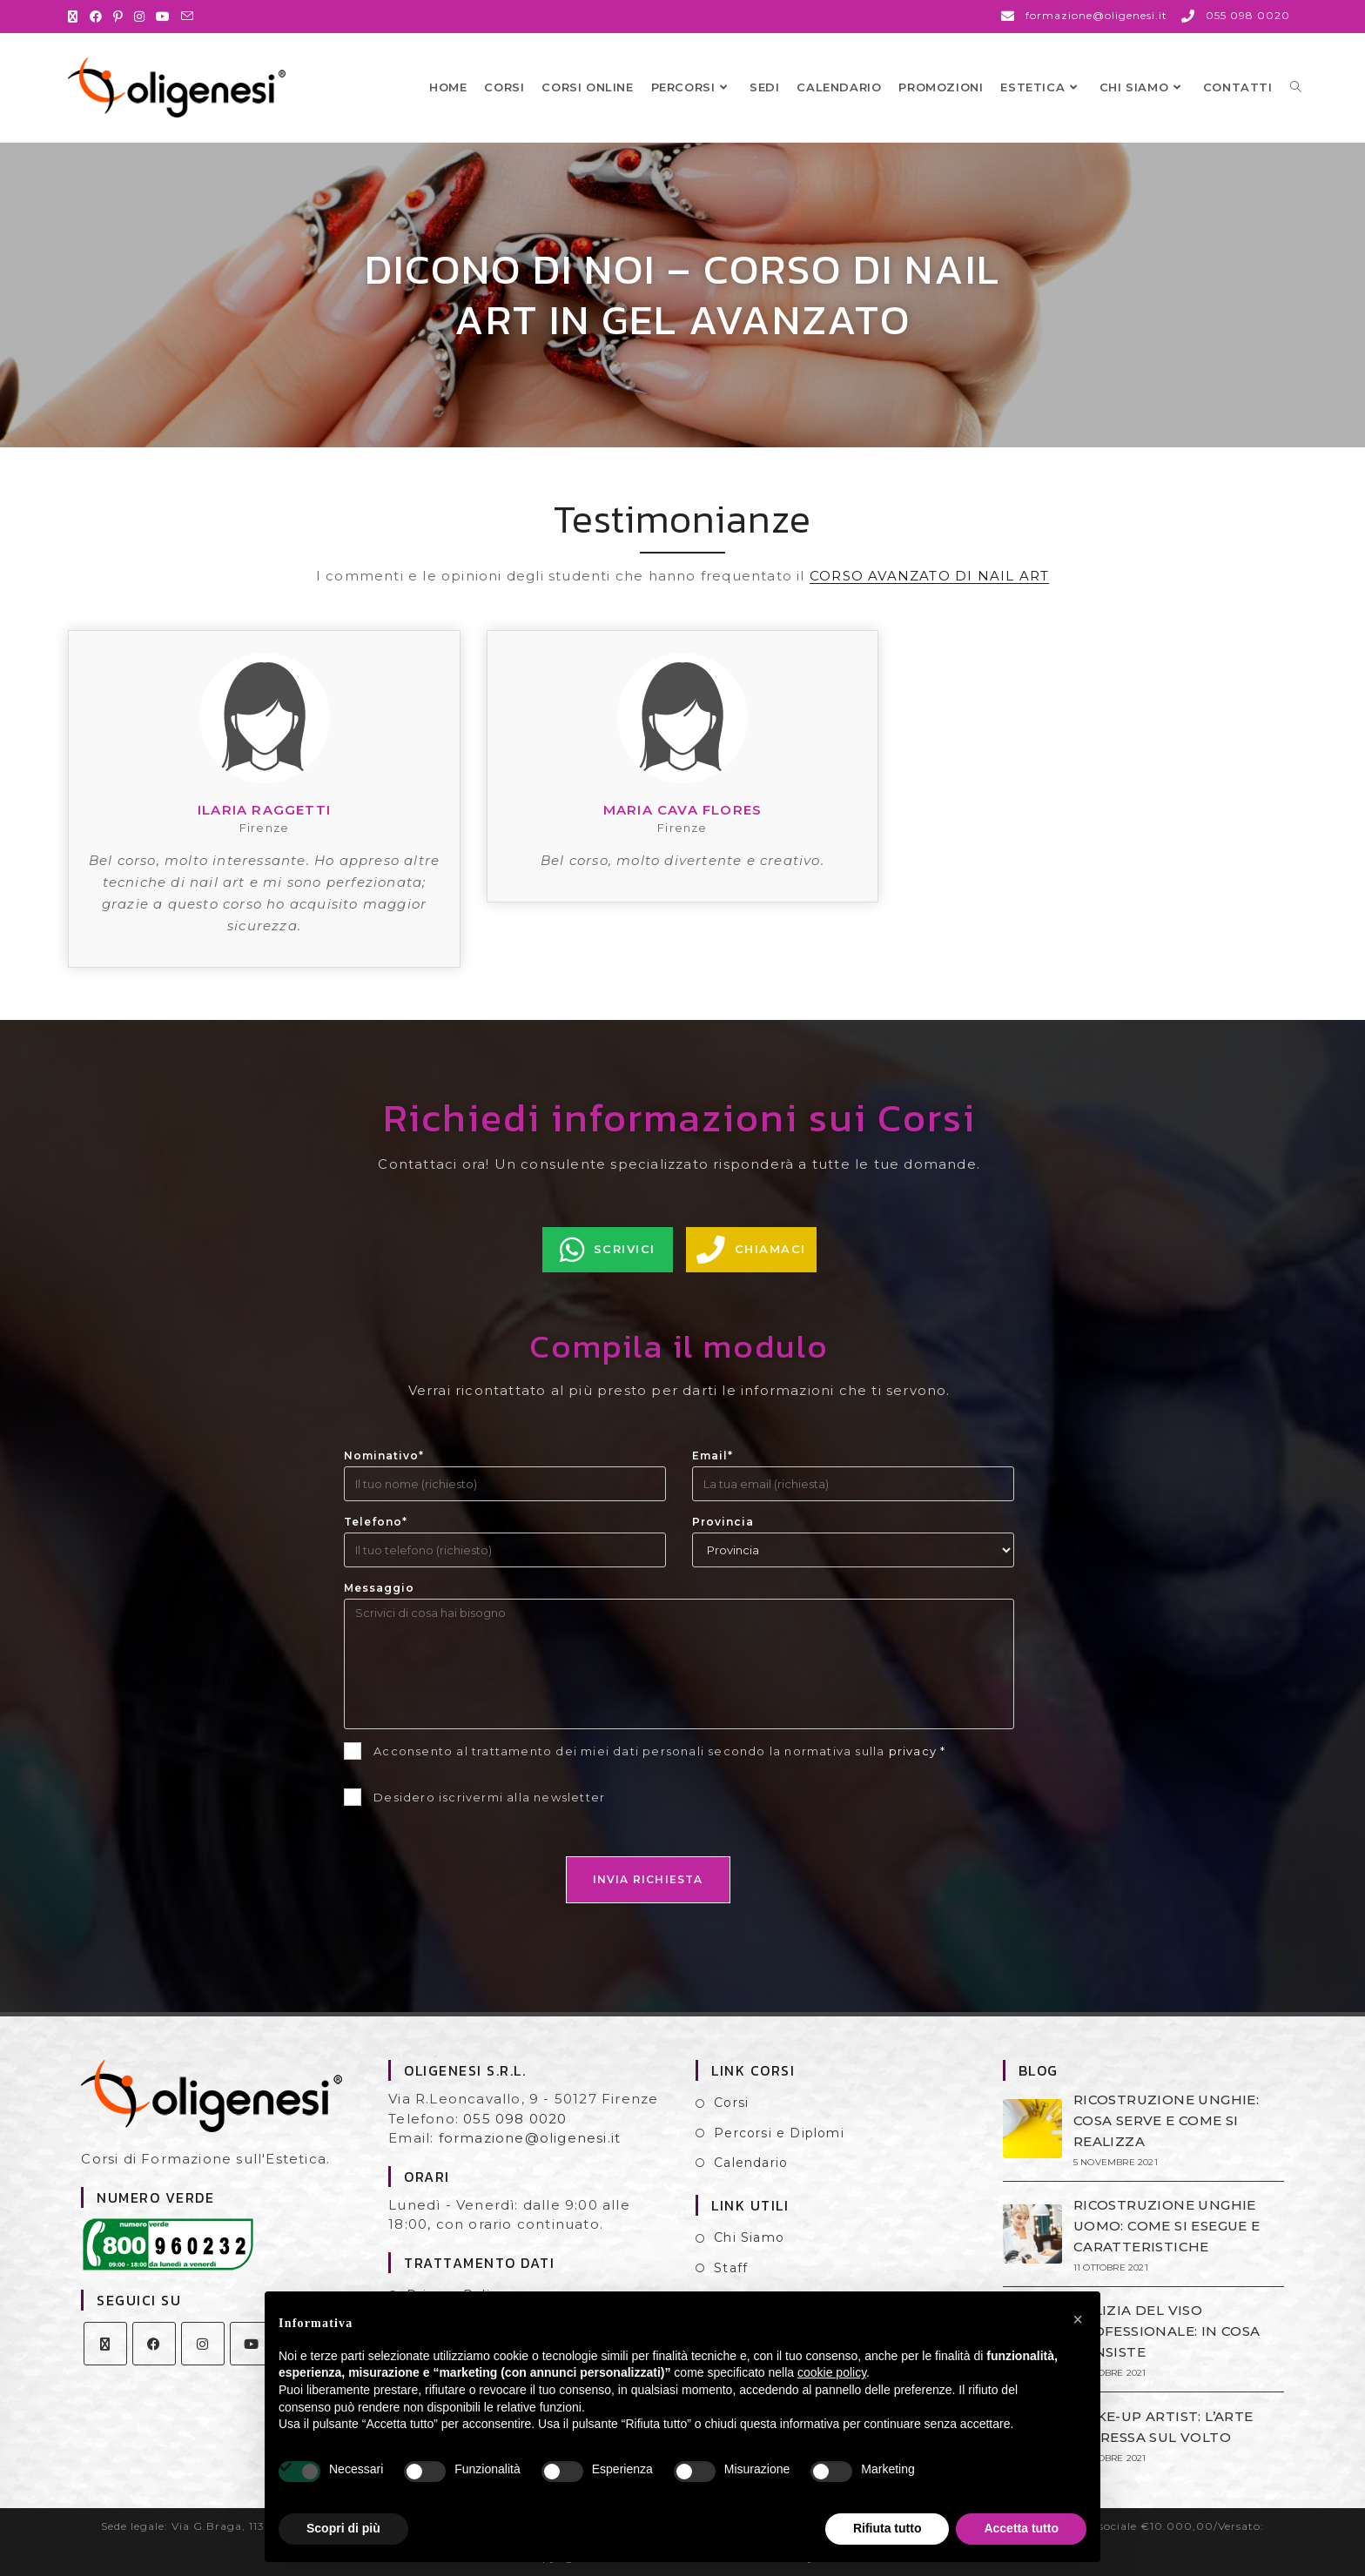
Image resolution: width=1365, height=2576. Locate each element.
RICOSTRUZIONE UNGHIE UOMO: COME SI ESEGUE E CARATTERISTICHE (1167, 2226)
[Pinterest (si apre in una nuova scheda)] (118, 16)
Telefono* (375, 1521)
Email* (712, 1455)
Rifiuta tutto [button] (887, 2528)
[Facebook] (154, 2343)
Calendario (751, 2162)
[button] (1078, 2319)
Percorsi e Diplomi (779, 2133)
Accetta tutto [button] (1021, 2528)
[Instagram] (203, 2343)
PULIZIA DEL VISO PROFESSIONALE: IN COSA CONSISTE (1167, 2331)
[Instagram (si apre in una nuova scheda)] (140, 16)
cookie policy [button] (831, 2372)
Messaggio (379, 1587)
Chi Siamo (749, 2237)
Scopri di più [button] (343, 2528)
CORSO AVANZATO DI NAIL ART (929, 575)
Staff (731, 2268)
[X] (105, 2343)
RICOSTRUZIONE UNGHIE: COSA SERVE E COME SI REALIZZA (1166, 2120)
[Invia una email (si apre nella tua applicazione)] (187, 16)
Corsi (731, 2102)
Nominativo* (384, 1455)
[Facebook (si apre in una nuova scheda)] (96, 16)
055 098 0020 (515, 2118)
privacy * (917, 1751)
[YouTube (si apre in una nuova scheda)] (163, 16)
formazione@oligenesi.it (530, 2138)
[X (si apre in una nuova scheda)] (76, 16)
